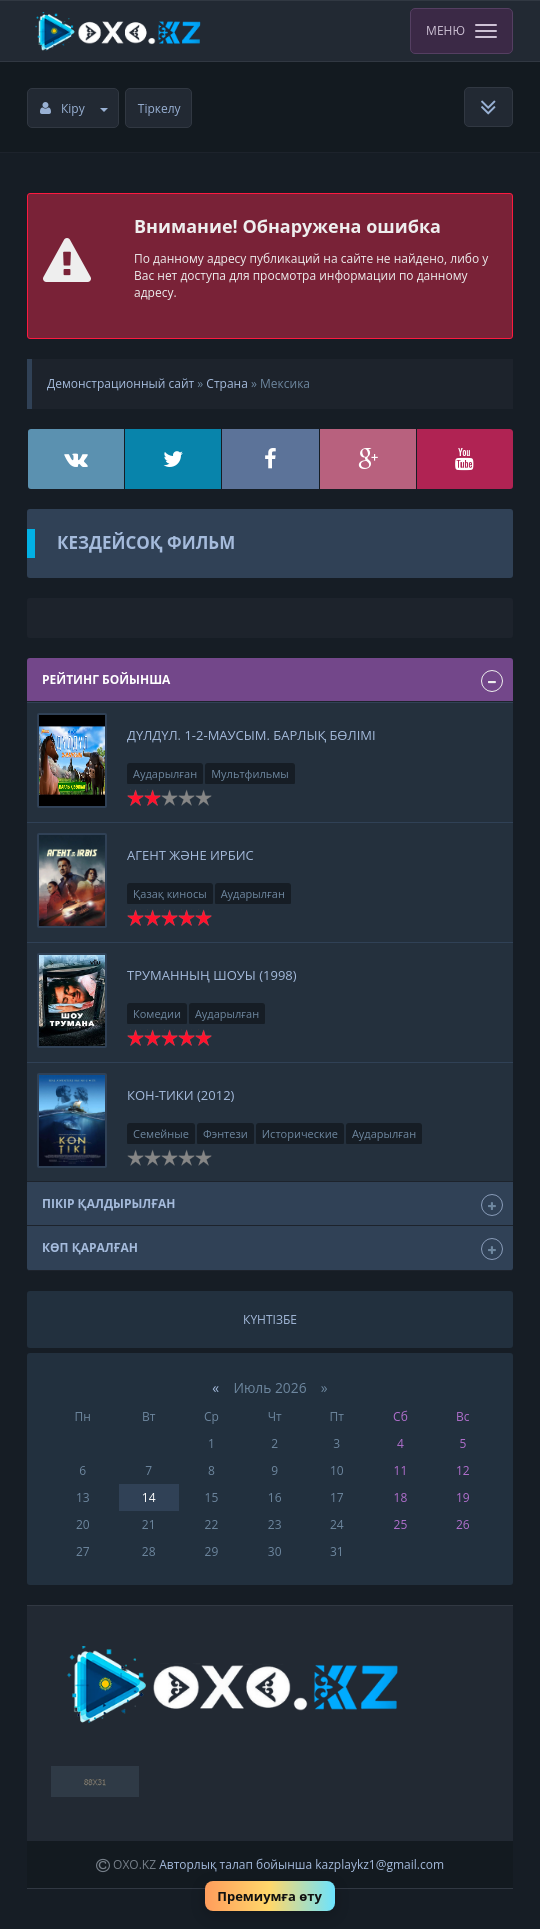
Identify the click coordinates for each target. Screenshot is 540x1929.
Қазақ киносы (170, 893)
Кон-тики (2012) (180, 1095)
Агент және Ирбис (190, 855)
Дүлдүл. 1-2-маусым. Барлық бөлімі (251, 735)
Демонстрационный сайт (120, 383)
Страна (226, 383)
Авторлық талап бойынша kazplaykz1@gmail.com (301, 1864)
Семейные (161, 1133)
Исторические (300, 1133)
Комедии (157, 1013)
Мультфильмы (250, 773)
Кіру (74, 108)
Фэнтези (225, 1133)
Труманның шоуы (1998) (212, 975)
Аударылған (165, 773)
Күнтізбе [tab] (270, 1319)
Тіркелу (159, 108)
